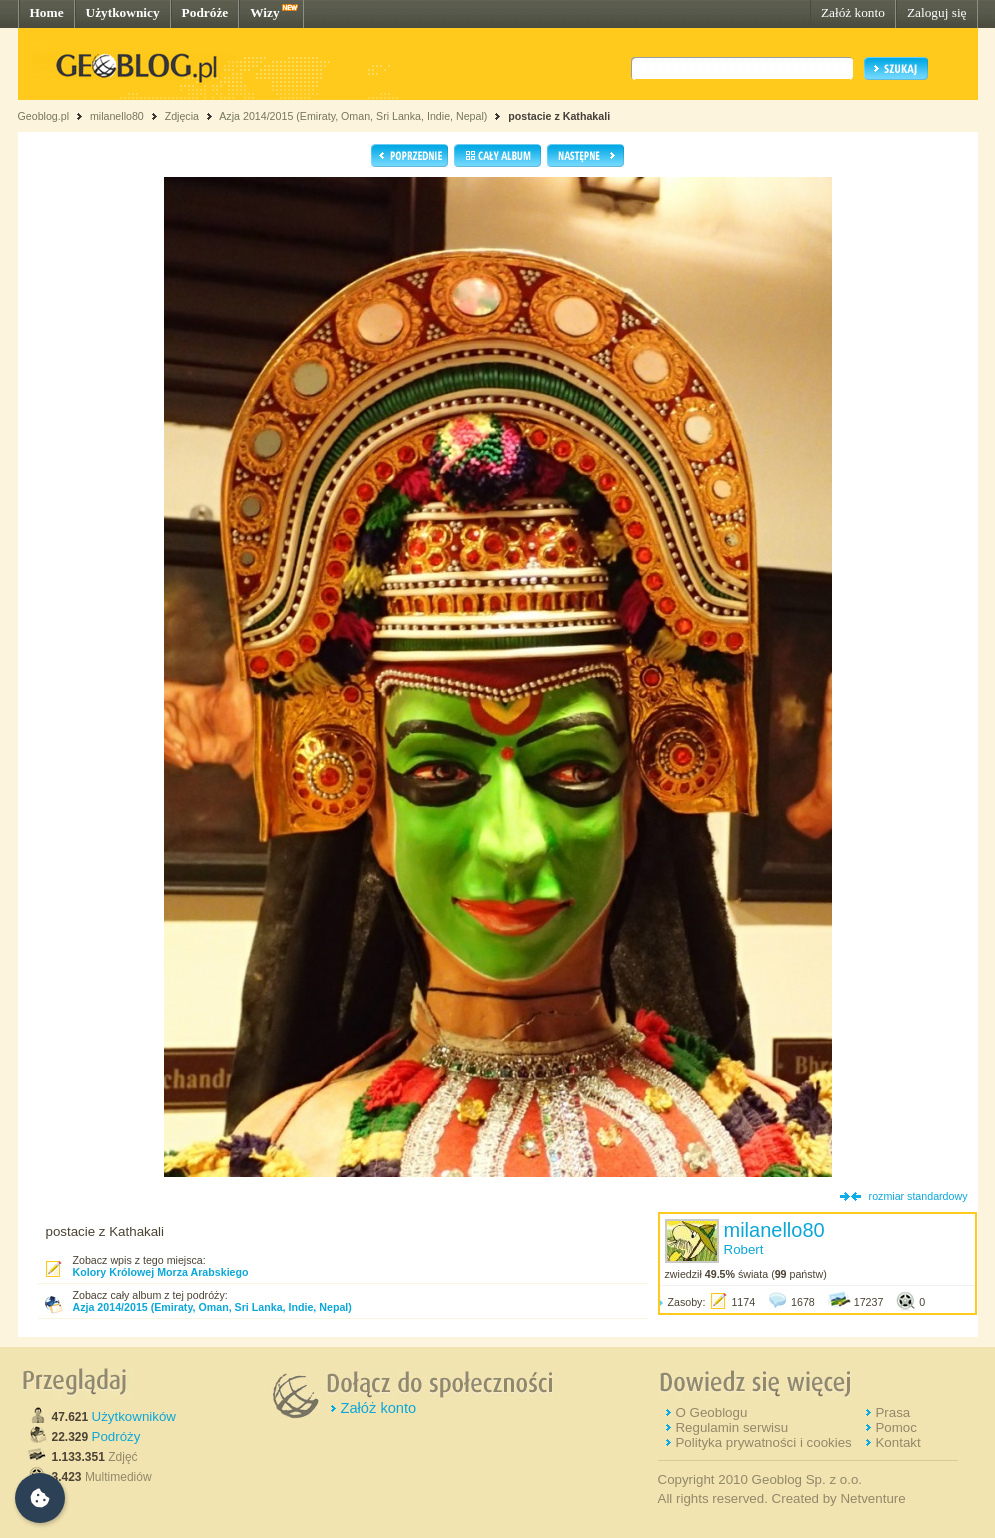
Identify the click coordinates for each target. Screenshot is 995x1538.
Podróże (205, 12)
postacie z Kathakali (559, 116)
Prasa (892, 1412)
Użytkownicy (123, 12)
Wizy (264, 12)
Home (47, 12)
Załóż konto (853, 12)
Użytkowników (134, 1416)
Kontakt (897, 1442)
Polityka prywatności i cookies (763, 1442)
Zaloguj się (937, 12)
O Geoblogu (711, 1412)
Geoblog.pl (44, 116)
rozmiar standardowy (918, 1196)
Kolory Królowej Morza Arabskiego (161, 1272)
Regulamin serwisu (731, 1427)
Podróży (116, 1436)
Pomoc (895, 1427)
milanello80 (117, 116)
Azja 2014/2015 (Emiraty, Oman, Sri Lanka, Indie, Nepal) (353, 116)
